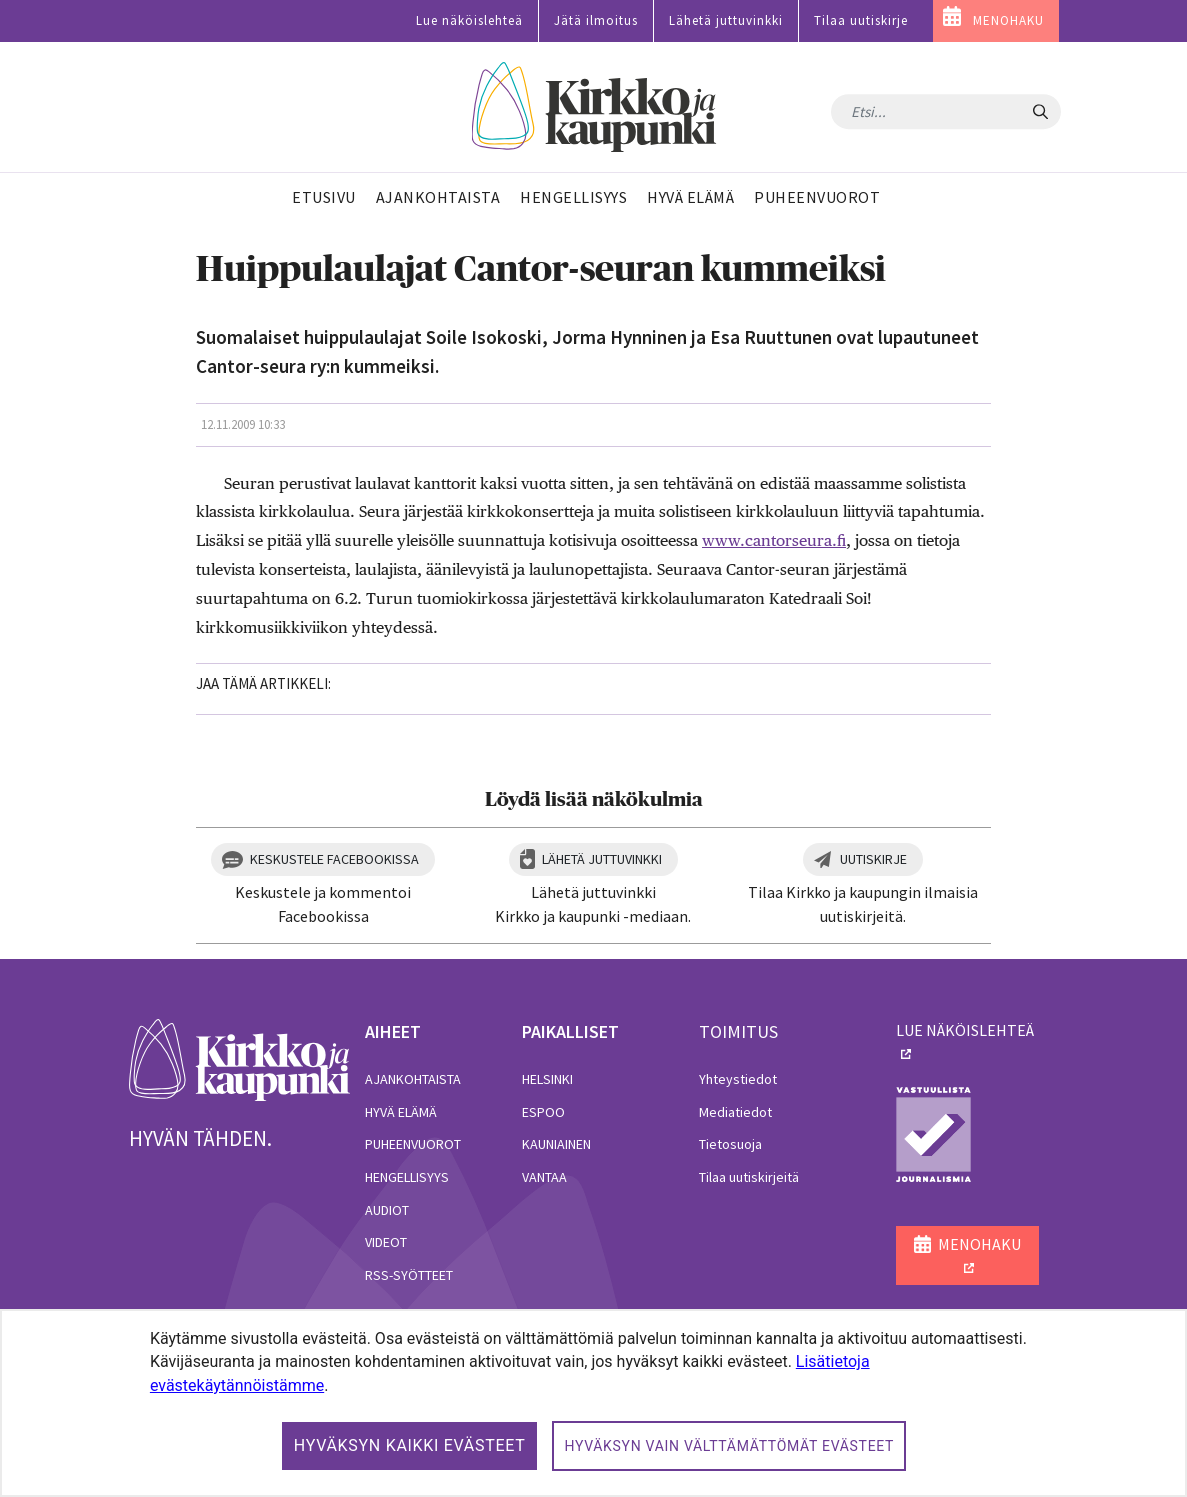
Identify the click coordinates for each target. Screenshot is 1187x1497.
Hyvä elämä (401, 1112)
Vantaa (544, 1177)
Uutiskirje (873, 859)
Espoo (543, 1112)
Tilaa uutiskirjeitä (749, 1177)
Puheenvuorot (413, 1144)
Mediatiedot (735, 1112)
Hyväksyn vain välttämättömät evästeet (729, 1446)
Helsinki (547, 1079)
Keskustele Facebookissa (334, 859)
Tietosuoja (730, 1144)
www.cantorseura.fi (774, 540)
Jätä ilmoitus (596, 20)
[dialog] (593, 1403)
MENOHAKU (1008, 20)
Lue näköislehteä (469, 20)
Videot (386, 1242)
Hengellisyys (407, 1177)
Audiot (387, 1210)
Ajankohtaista (413, 1079)
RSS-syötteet (409, 1275)
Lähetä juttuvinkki (726, 20)
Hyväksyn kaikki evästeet (410, 1445)
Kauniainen (556, 1144)
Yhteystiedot (738, 1079)
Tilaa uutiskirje (861, 20)
